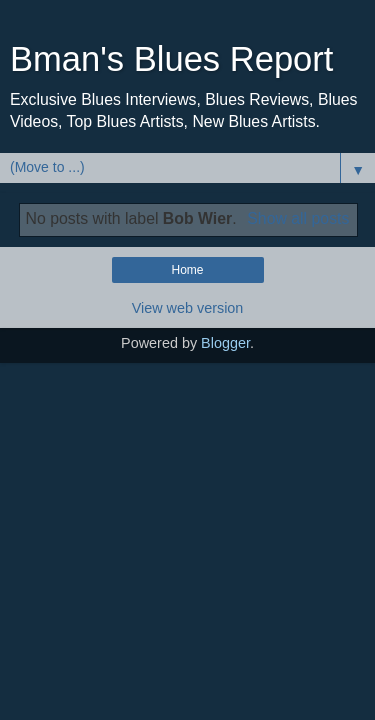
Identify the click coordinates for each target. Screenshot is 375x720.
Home (187, 270)
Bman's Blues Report (171, 59)
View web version (188, 308)
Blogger (225, 343)
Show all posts (298, 218)
